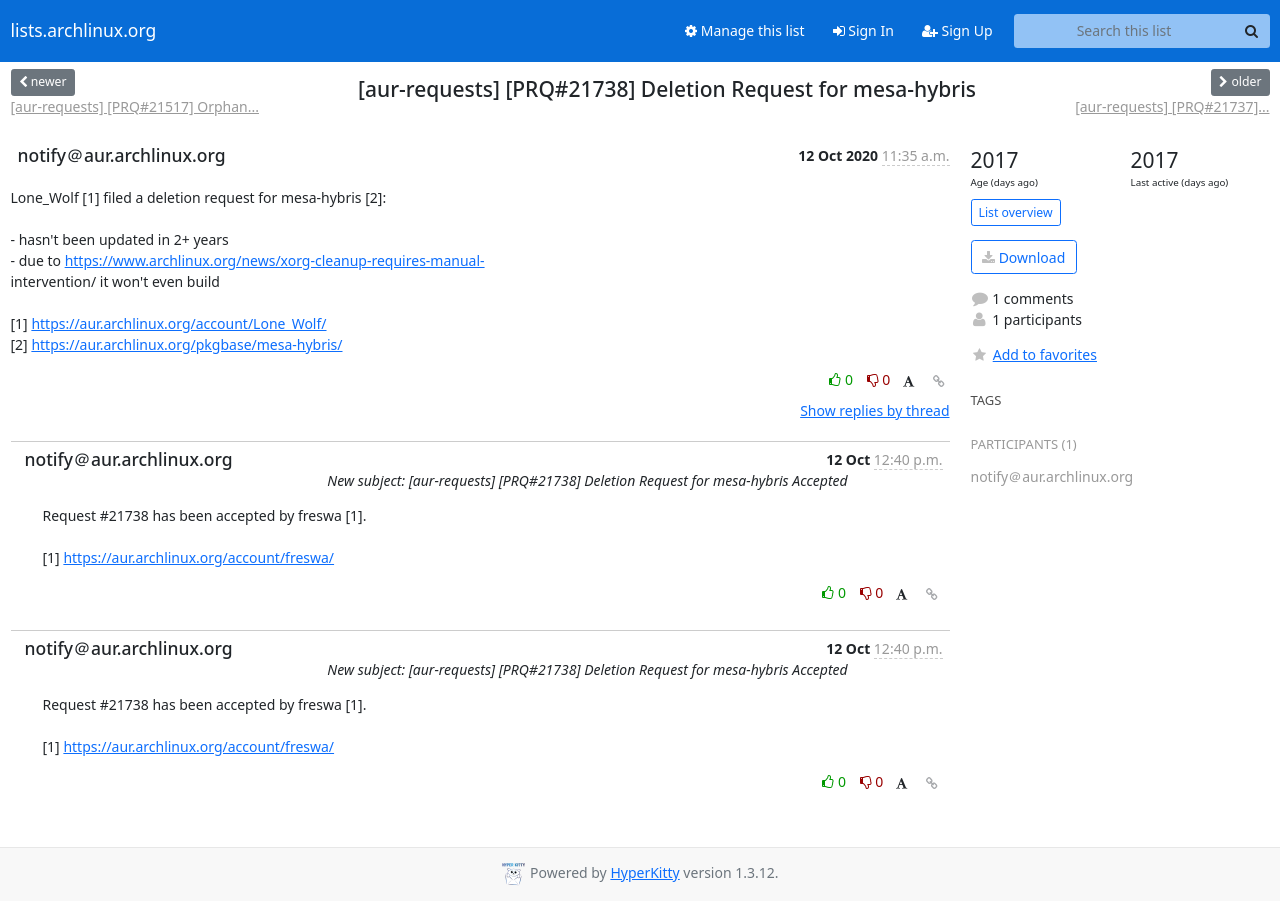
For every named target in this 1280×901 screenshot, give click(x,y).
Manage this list (745, 30)
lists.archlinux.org (84, 31)
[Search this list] (1124, 31)
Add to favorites (1034, 354)
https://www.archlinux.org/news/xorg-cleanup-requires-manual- (275, 260)
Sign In (863, 30)
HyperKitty (644, 872)
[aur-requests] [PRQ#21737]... (1172, 106)
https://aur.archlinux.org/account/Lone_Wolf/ (178, 323)
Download (1023, 257)
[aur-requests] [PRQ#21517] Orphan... (135, 106)
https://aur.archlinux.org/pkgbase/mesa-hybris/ (186, 344)
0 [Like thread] (842, 379)
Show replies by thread (874, 410)
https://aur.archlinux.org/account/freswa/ (198, 557)
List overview (1016, 212)
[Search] (1252, 31)
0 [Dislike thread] (879, 379)
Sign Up (957, 30)
